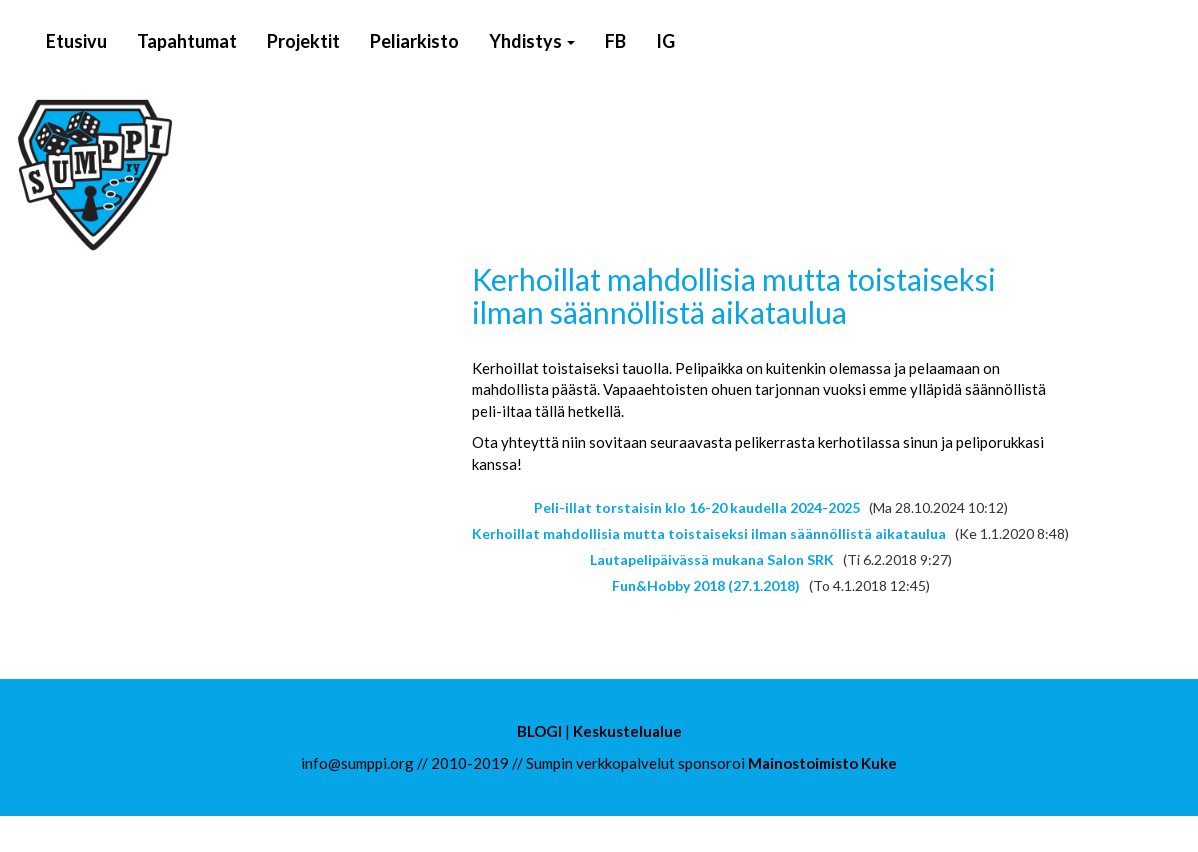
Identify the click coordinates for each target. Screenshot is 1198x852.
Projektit (303, 41)
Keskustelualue (627, 731)
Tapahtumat (187, 41)
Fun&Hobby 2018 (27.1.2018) (706, 585)
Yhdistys (532, 41)
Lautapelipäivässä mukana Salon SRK (712, 559)
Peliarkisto (414, 41)
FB (615, 41)
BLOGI (539, 731)
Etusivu (76, 41)
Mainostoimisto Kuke (822, 763)
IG (665, 41)
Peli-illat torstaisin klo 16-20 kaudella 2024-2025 (697, 507)
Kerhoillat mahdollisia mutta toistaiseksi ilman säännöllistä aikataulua (709, 533)
